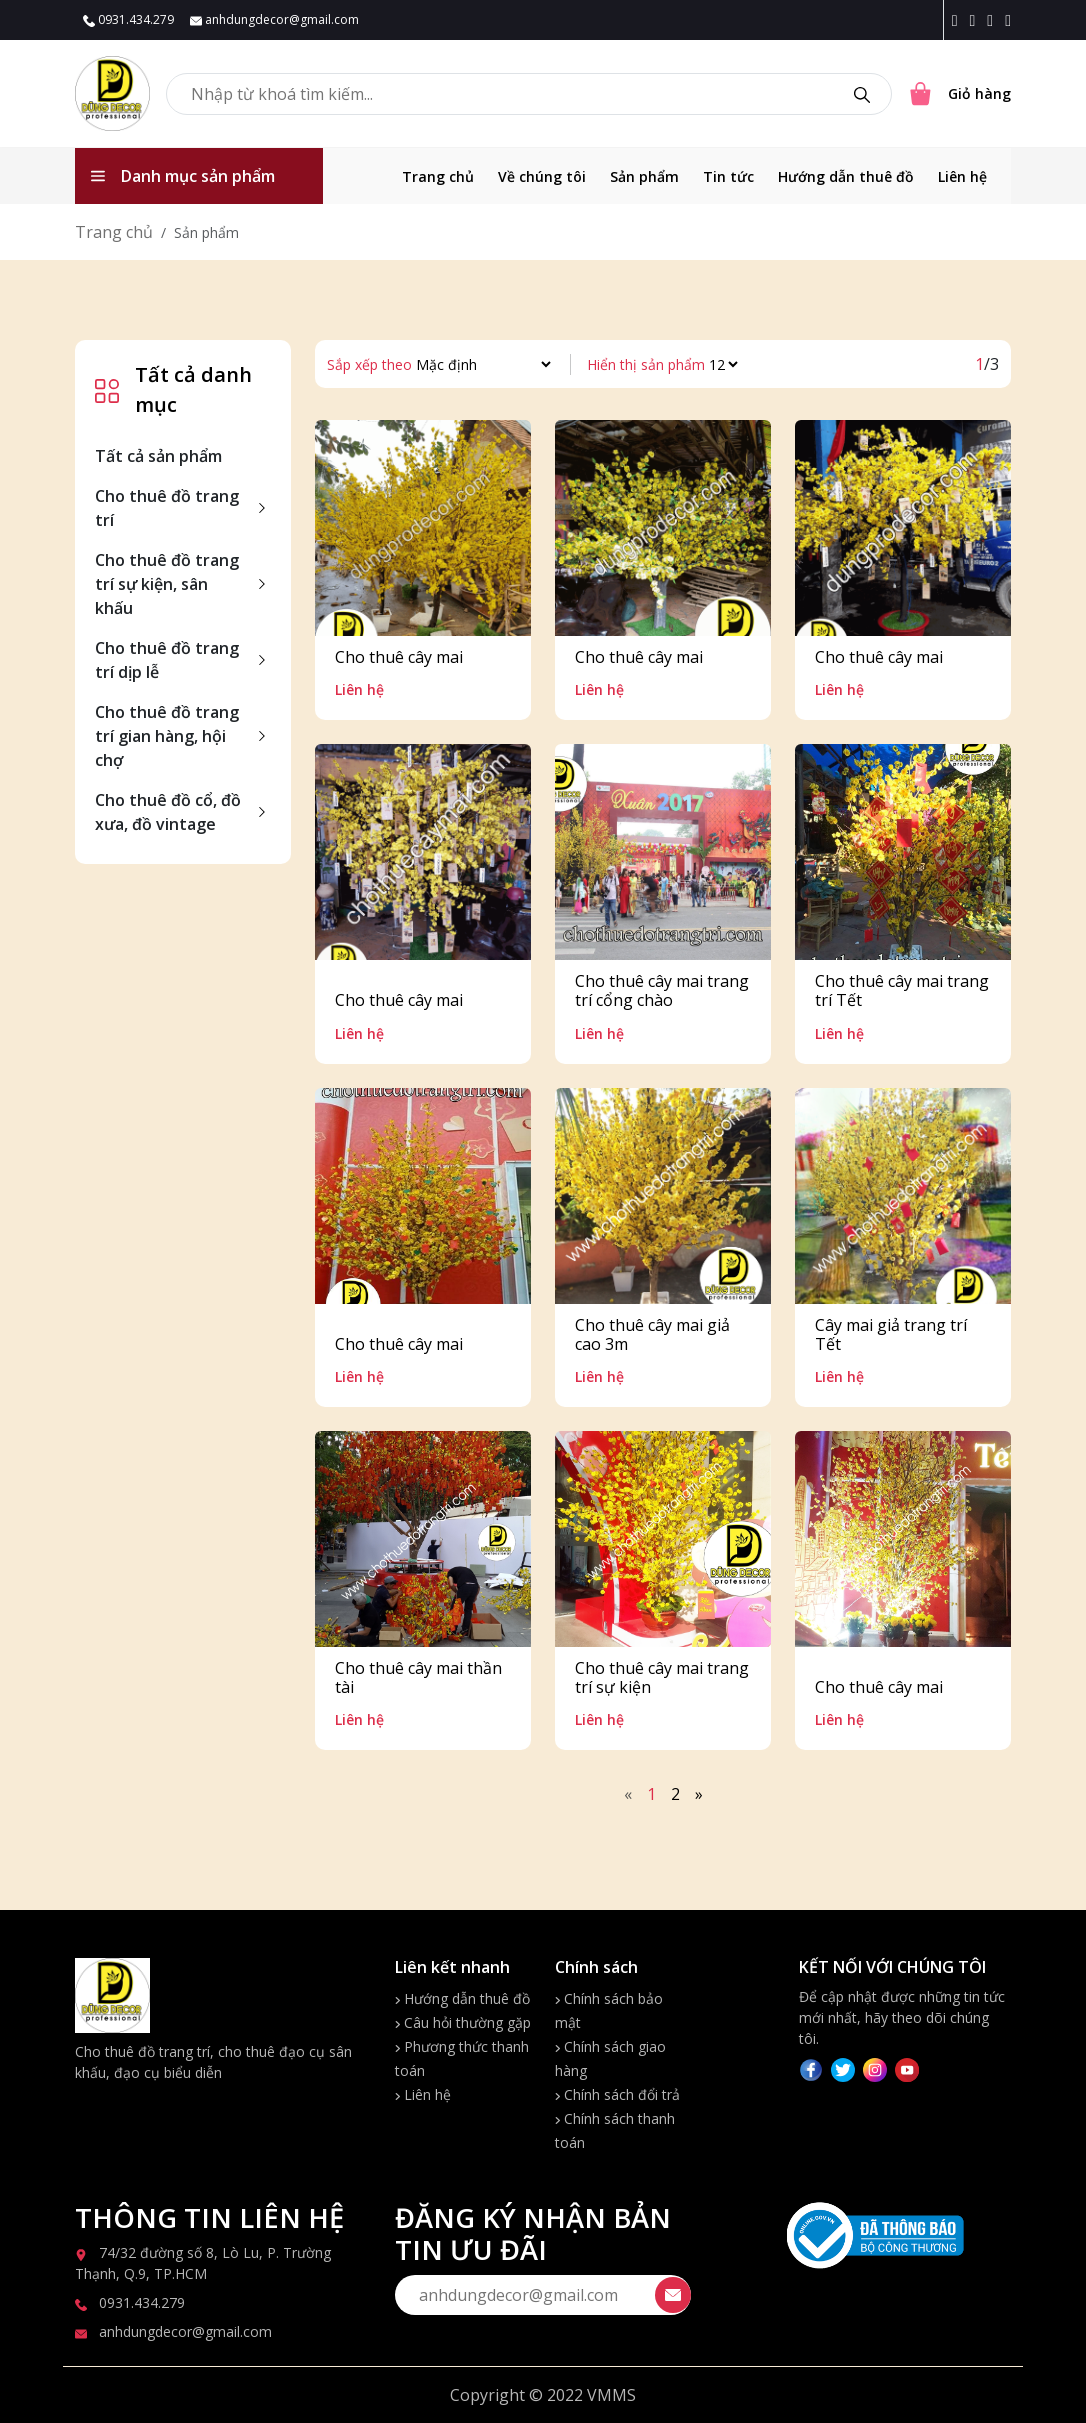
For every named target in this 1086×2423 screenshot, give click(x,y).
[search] (862, 94)
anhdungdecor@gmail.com (274, 19)
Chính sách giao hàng (610, 2058)
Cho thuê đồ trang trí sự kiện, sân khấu (167, 584)
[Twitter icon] (994, 20)
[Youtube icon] (1008, 20)
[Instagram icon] (976, 20)
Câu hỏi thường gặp (463, 2022)
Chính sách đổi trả (617, 2094)
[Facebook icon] (959, 20)
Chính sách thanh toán (615, 2130)
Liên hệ (962, 176)
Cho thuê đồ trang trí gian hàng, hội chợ (167, 736)
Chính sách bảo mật (609, 2010)
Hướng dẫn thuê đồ (846, 176)
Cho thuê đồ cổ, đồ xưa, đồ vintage (168, 812)
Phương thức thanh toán (462, 2058)
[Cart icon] (959, 94)
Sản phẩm (644, 176)
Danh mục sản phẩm (183, 176)
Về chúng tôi (542, 176)
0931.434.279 (128, 19)
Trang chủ (438, 176)
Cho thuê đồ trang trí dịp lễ (167, 660)
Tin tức (728, 176)
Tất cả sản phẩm (158, 456)
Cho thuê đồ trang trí (167, 508)
